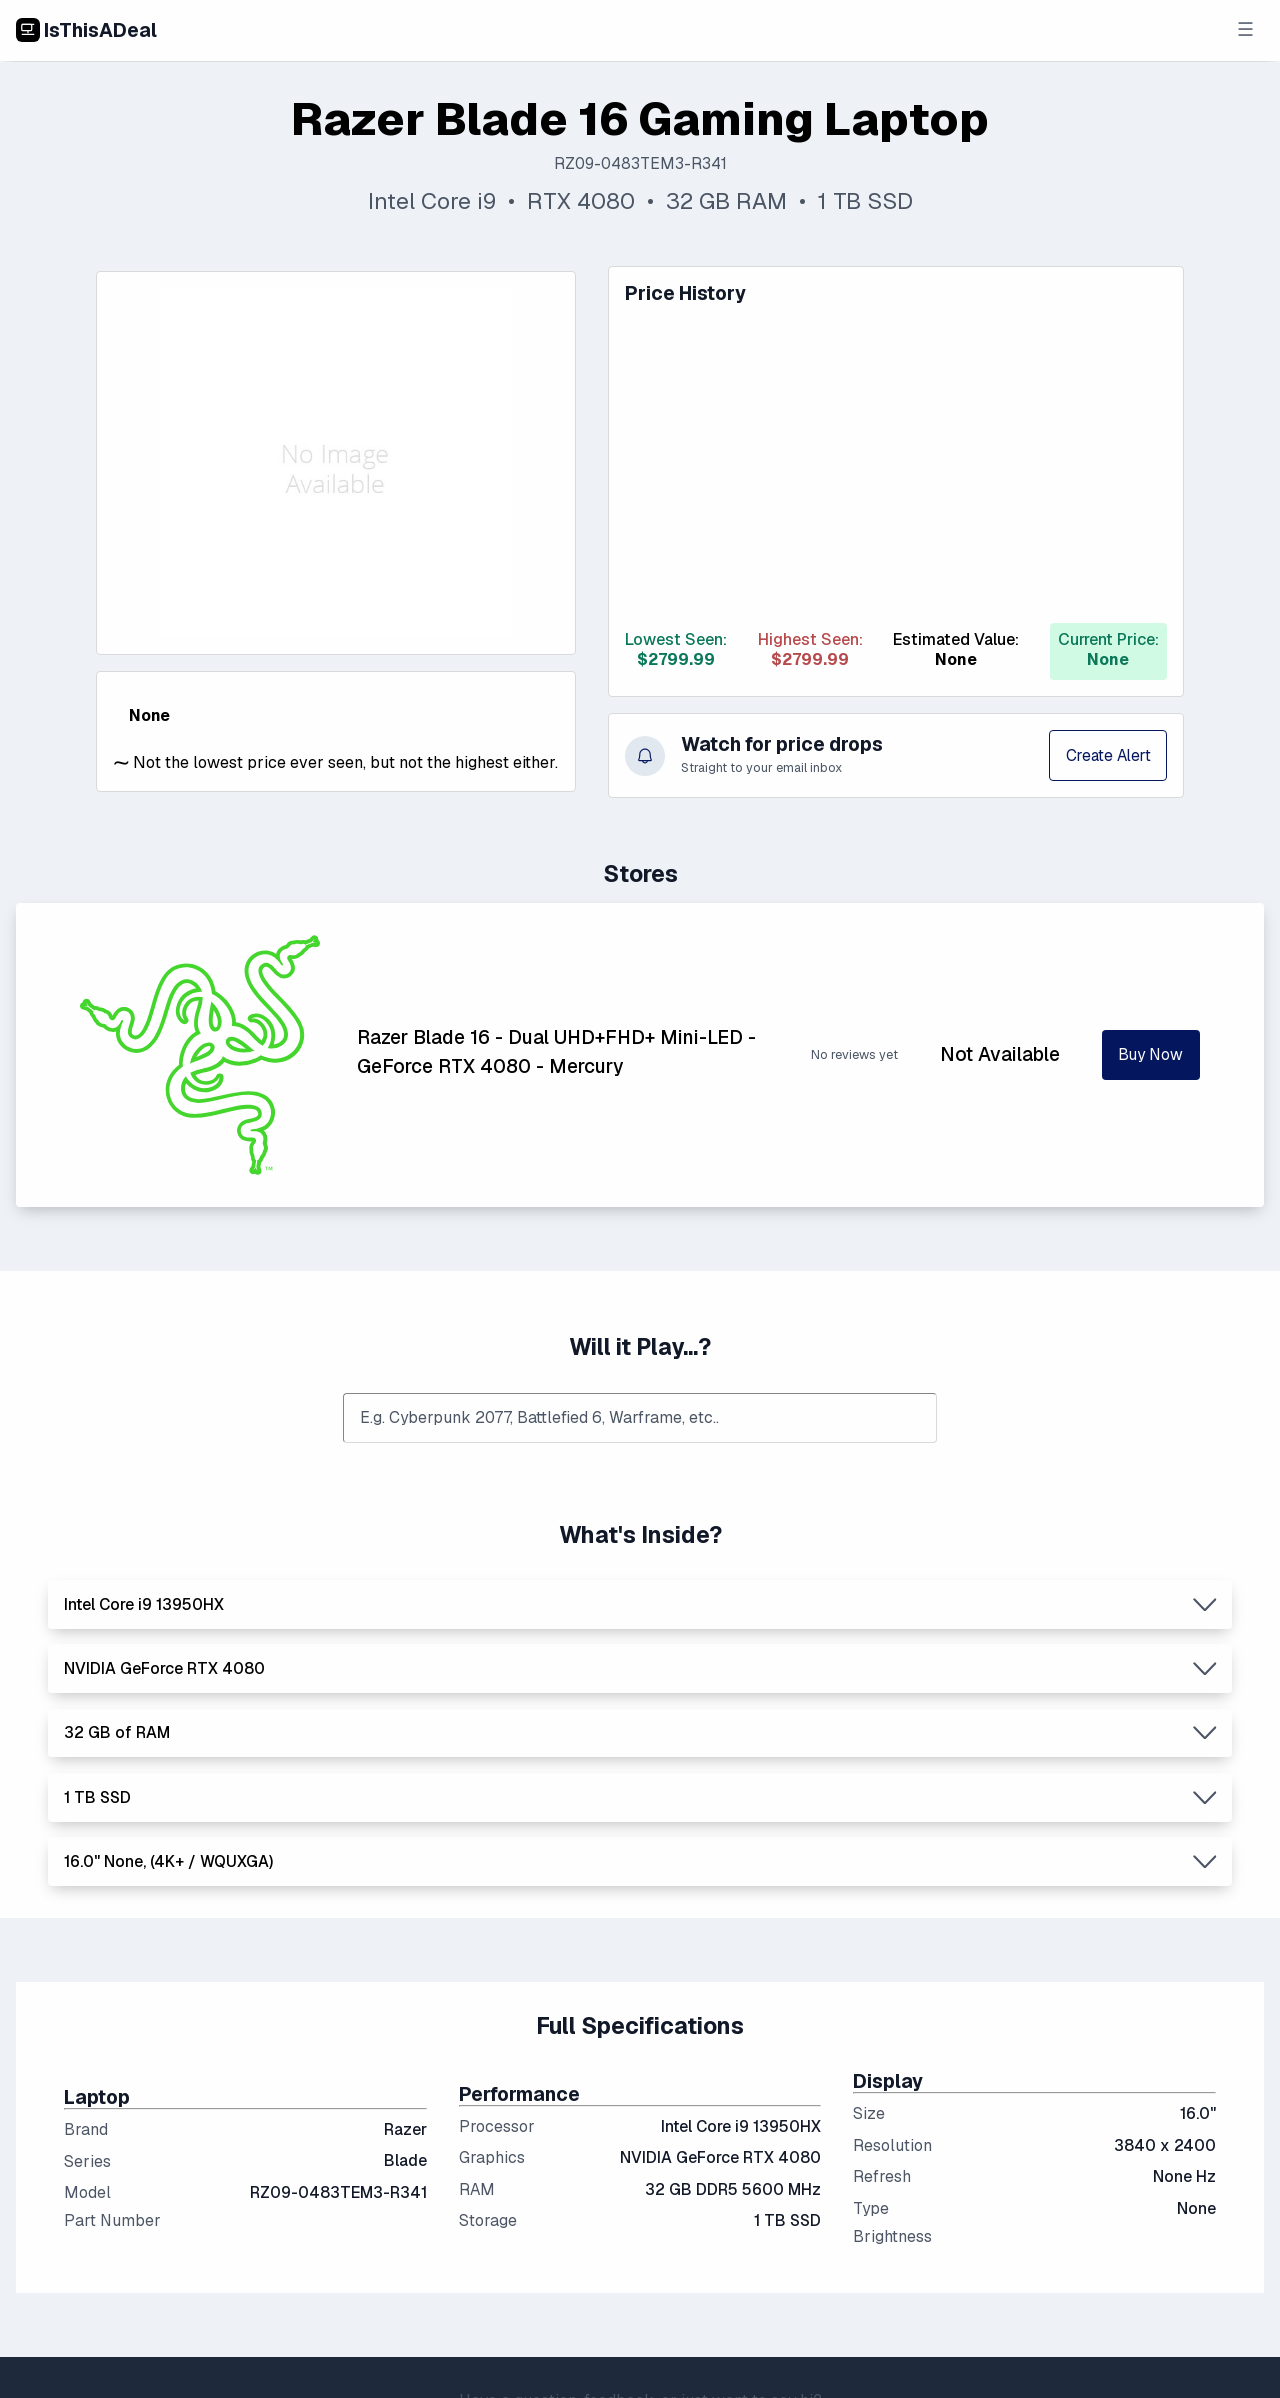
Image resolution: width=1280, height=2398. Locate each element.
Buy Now (1150, 1055)
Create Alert (1105, 755)
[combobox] (640, 1418)
